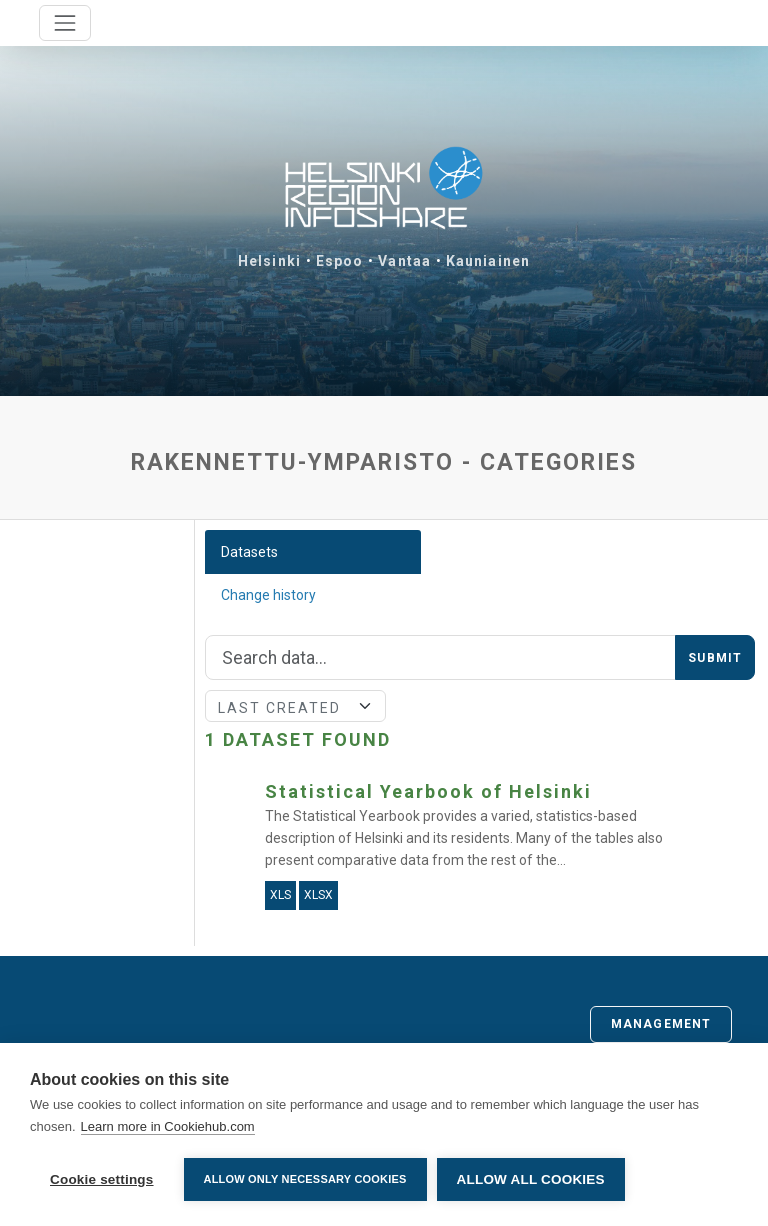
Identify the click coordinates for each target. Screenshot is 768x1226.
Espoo (340, 261)
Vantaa (404, 261)
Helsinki (269, 261)
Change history (268, 595)
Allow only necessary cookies (305, 1179)
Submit (715, 658)
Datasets (249, 552)
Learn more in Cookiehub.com (168, 1126)
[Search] (441, 658)
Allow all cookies (531, 1179)
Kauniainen (488, 261)
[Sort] (296, 706)
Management (661, 1024)
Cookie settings (102, 1179)
